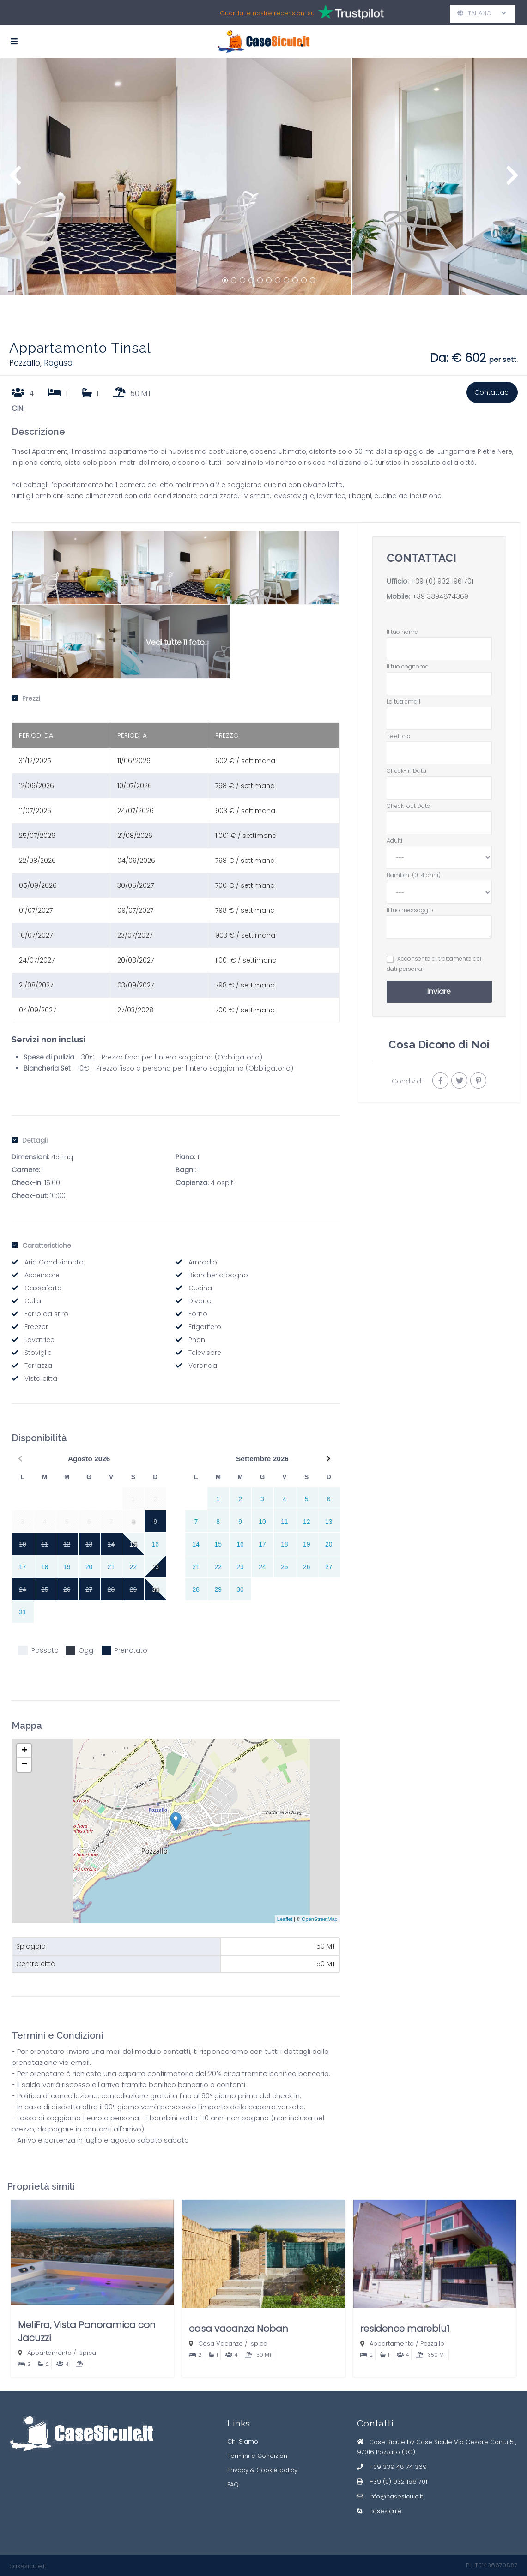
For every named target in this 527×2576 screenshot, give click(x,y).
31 (22, 1612)
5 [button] (260, 280)
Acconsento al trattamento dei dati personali (434, 964)
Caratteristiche (41, 1245)
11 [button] (312, 280)
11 (284, 1521)
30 (155, 1589)
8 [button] (286, 280)
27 (328, 1567)
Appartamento (49, 2352)
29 (217, 1589)
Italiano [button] (482, 13)
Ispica (87, 2352)
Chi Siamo (242, 2441)
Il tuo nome (439, 640)
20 (88, 1567)
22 (133, 1567)
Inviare (439, 991)
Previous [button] (15, 180)
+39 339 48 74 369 (398, 2466)
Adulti (439, 849)
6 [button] (269, 280)
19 (66, 1567)
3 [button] (242, 280)
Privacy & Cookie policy (262, 2470)
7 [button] (277, 280)
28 (196, 1589)
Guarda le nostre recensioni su (302, 13)
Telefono (439, 744)
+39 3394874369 (439, 596)
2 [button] (233, 280)
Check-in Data (439, 779)
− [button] (24, 1765)
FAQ (233, 2484)
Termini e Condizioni (258, 2455)
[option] (88, 176)
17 (22, 1567)
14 (196, 1544)
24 (262, 1567)
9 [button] (295, 280)
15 (133, 1544)
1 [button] (225, 280)
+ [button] (24, 1751)
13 (328, 1521)
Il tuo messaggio (439, 923)
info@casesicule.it (396, 2496)
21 (111, 1567)
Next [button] (512, 180)
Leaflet (284, 1919)
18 (44, 1567)
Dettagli (30, 1140)
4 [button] (251, 280)
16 (155, 1544)
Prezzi (26, 698)
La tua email (439, 710)
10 (262, 1521)
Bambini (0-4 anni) (439, 883)
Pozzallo (432, 2343)
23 (155, 1567)
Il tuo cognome (439, 674)
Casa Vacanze (220, 2343)
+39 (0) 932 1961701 (442, 581)
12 (306, 1521)
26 (306, 1567)
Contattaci (492, 392)
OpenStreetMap (320, 1919)
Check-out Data (439, 814)
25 (284, 1567)
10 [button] (304, 280)
